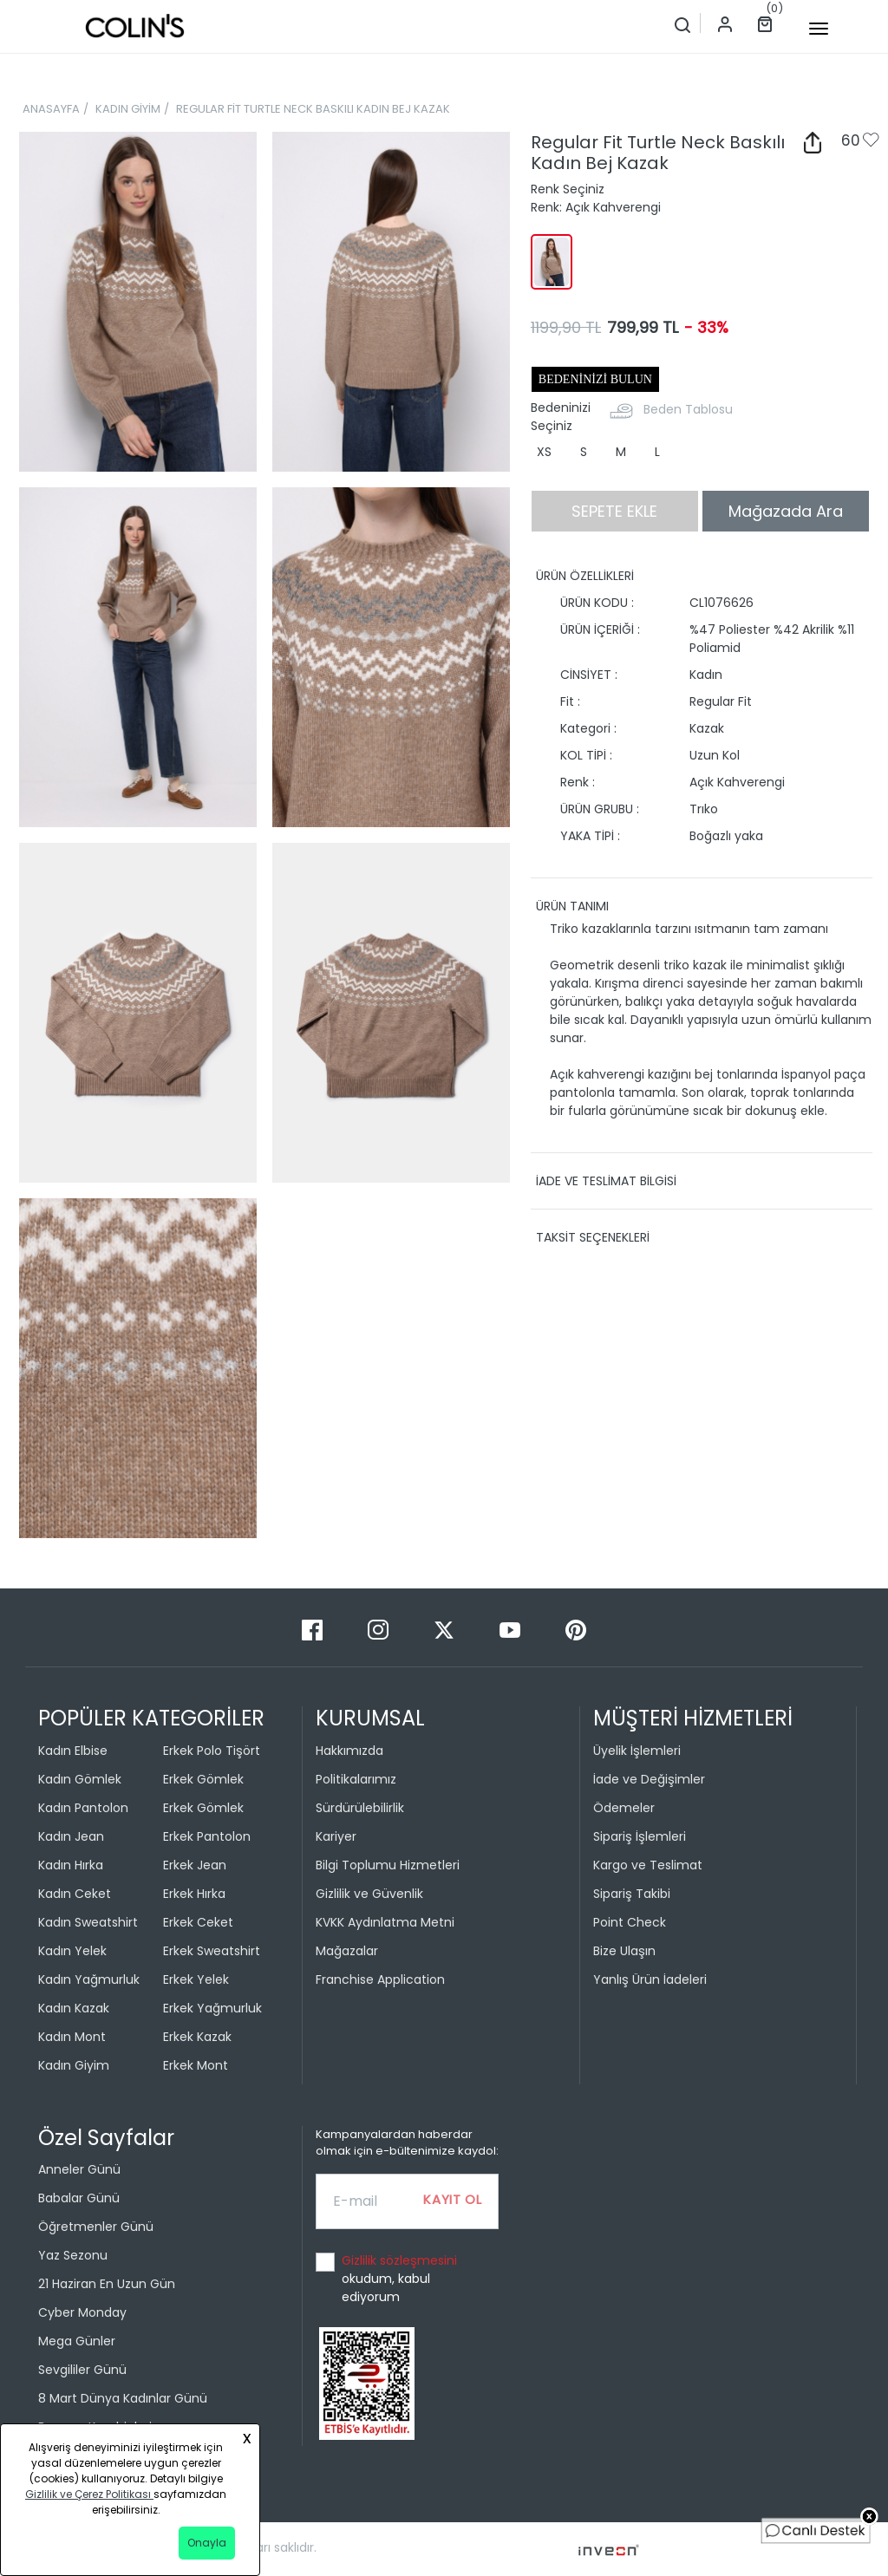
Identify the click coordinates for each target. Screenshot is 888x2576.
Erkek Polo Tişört (211, 1750)
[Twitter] (446, 1629)
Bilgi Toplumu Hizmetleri (388, 1865)
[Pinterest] (575, 1629)
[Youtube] (512, 1629)
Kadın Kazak (73, 2008)
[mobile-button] (818, 28)
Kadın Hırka (70, 1865)
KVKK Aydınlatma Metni (385, 1922)
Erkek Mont (195, 2065)
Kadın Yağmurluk (89, 1979)
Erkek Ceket (198, 1922)
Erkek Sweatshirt (211, 1951)
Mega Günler (76, 2341)
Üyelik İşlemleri (637, 1750)
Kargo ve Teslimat (647, 1865)
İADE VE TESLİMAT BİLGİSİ (606, 1181)
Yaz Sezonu (73, 2255)
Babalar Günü (79, 2198)
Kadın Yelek (72, 1951)
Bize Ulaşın (624, 1951)
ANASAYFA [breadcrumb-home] (51, 109)
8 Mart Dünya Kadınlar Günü (122, 2398)
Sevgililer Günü (82, 2369)
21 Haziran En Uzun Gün (106, 2283)
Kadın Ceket (74, 1893)
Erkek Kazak (197, 2036)
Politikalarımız (356, 1779)
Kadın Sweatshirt (88, 1922)
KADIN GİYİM (127, 109)
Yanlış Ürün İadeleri (650, 1979)
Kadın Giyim (73, 2065)
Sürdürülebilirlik (360, 1807)
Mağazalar (347, 1951)
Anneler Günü (79, 2169)
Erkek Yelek (196, 1979)
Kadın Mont (72, 2036)
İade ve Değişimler (649, 1779)
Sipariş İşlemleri (639, 1836)
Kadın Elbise (73, 1750)
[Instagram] (380, 1629)
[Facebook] (314, 1629)
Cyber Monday (82, 2312)
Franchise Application (380, 1979)
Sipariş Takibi (631, 1893)
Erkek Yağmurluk (212, 2008)
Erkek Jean (194, 1865)
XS (544, 451)
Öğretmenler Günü (95, 2226)
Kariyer (336, 1836)
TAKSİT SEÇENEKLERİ (593, 1237)
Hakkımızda (349, 1750)
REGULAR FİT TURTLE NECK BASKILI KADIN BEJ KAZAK (313, 109)
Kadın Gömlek (79, 1779)
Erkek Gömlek (203, 1779)
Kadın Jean (71, 1836)
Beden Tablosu (688, 409)
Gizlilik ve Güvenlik (369, 1893)
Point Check (629, 1922)
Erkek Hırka (194, 1893)
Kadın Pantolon (83, 1807)
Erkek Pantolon (207, 1836)
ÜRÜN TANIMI (572, 906)
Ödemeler (624, 1807)
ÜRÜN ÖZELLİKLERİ (585, 575)
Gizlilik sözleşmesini (399, 2260)
